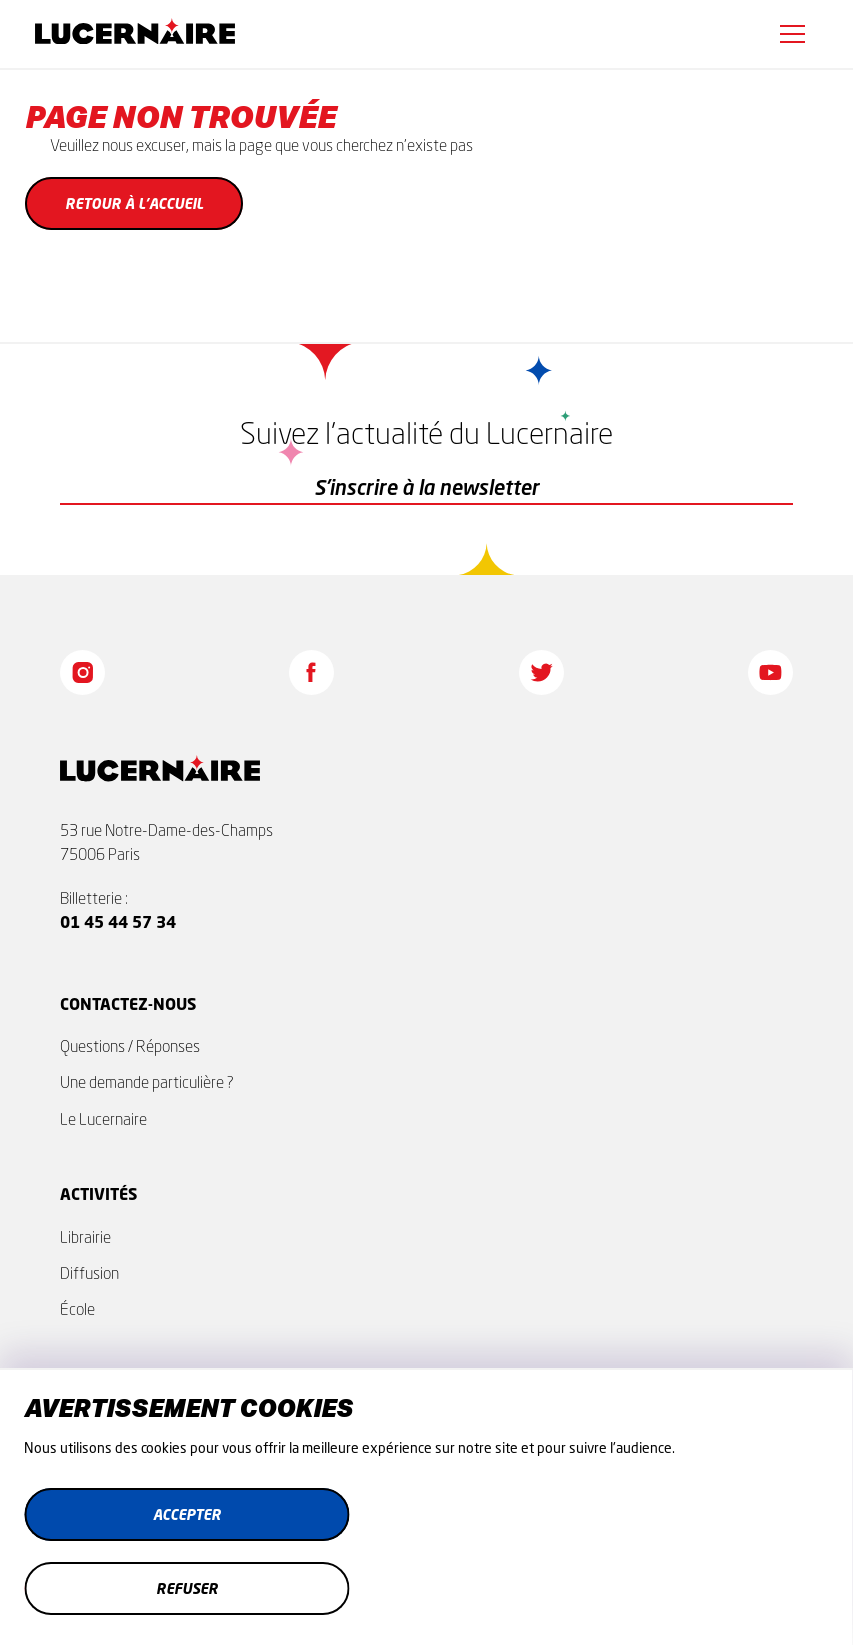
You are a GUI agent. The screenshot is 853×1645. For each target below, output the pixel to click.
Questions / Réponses (130, 1046)
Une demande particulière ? (147, 1082)
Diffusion (89, 1273)
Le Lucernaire (103, 1119)
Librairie (85, 1237)
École (77, 1309)
